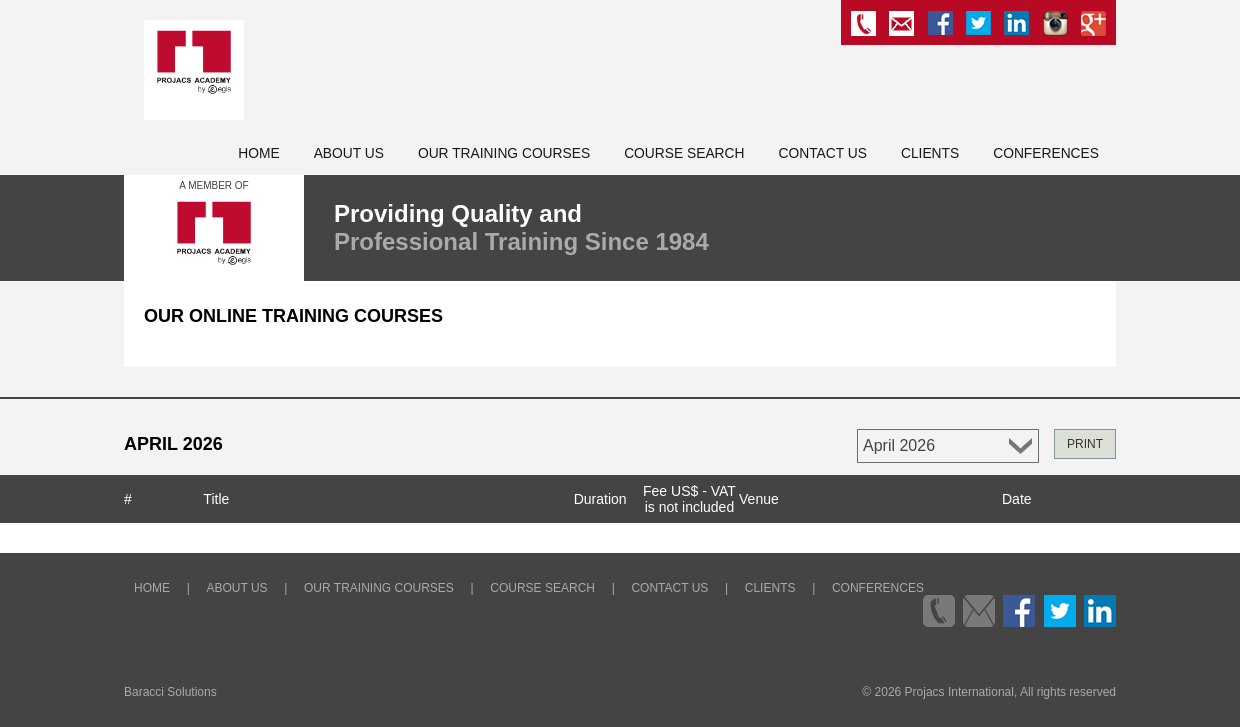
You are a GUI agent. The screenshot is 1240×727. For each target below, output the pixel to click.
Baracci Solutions (170, 692)
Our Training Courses (504, 153)
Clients (930, 153)
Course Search (684, 153)
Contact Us (823, 153)
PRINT (1085, 444)
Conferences (1046, 153)
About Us (349, 153)
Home (258, 153)
